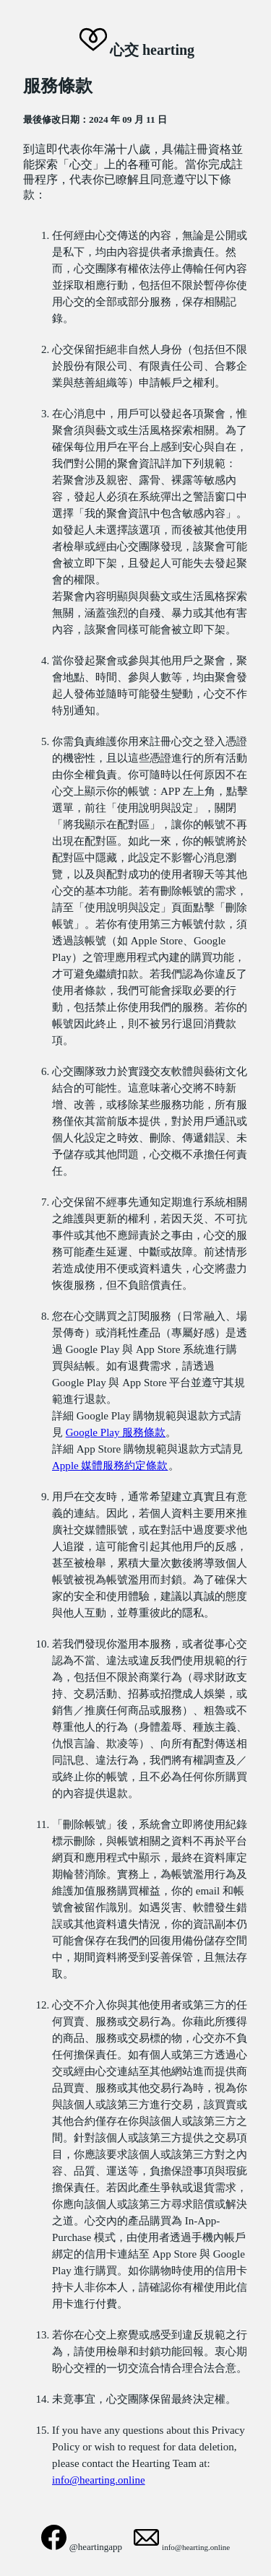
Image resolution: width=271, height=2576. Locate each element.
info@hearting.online (98, 2480)
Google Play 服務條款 (116, 1432)
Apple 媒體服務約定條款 (110, 1465)
